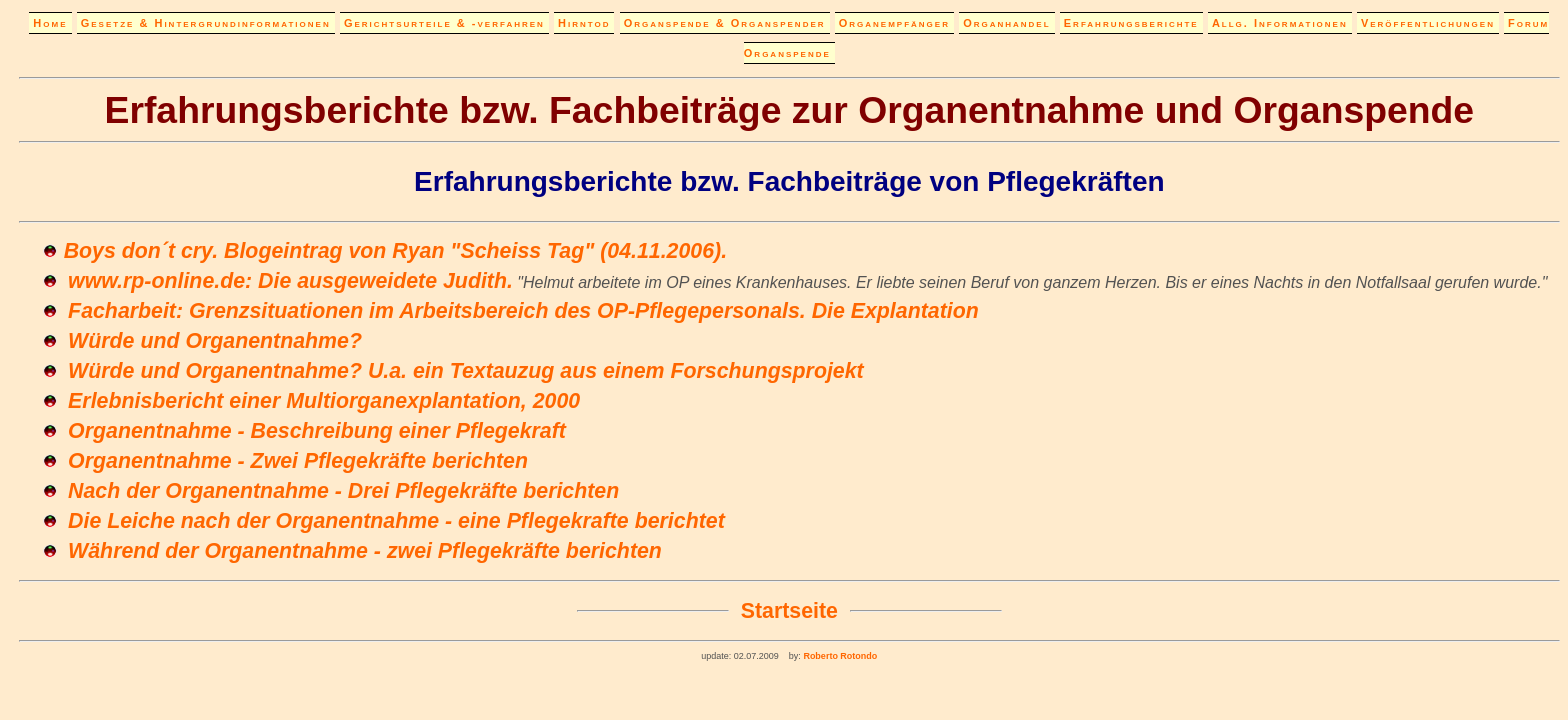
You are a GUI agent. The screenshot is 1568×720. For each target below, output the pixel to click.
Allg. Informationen (1280, 23)
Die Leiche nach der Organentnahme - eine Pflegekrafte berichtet (396, 521)
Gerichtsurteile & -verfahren (444, 23)
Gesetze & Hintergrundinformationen (206, 23)
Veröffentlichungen (1428, 23)
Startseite (789, 611)
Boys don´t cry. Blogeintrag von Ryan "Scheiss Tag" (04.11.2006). (395, 251)
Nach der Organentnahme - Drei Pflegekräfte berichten (343, 491)
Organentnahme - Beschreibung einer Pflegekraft (317, 431)
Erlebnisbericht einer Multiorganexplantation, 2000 (324, 401)
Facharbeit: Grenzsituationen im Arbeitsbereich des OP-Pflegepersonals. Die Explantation (523, 311)
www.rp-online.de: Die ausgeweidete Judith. (290, 281)
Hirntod (584, 23)
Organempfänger (894, 23)
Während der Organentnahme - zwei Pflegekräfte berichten (365, 551)
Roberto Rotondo (839, 656)
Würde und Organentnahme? (215, 341)
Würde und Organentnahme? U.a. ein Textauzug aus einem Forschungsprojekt (466, 371)
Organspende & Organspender (725, 23)
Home (50, 23)
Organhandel (1006, 23)
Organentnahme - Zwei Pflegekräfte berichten (298, 461)
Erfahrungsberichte (1131, 23)
